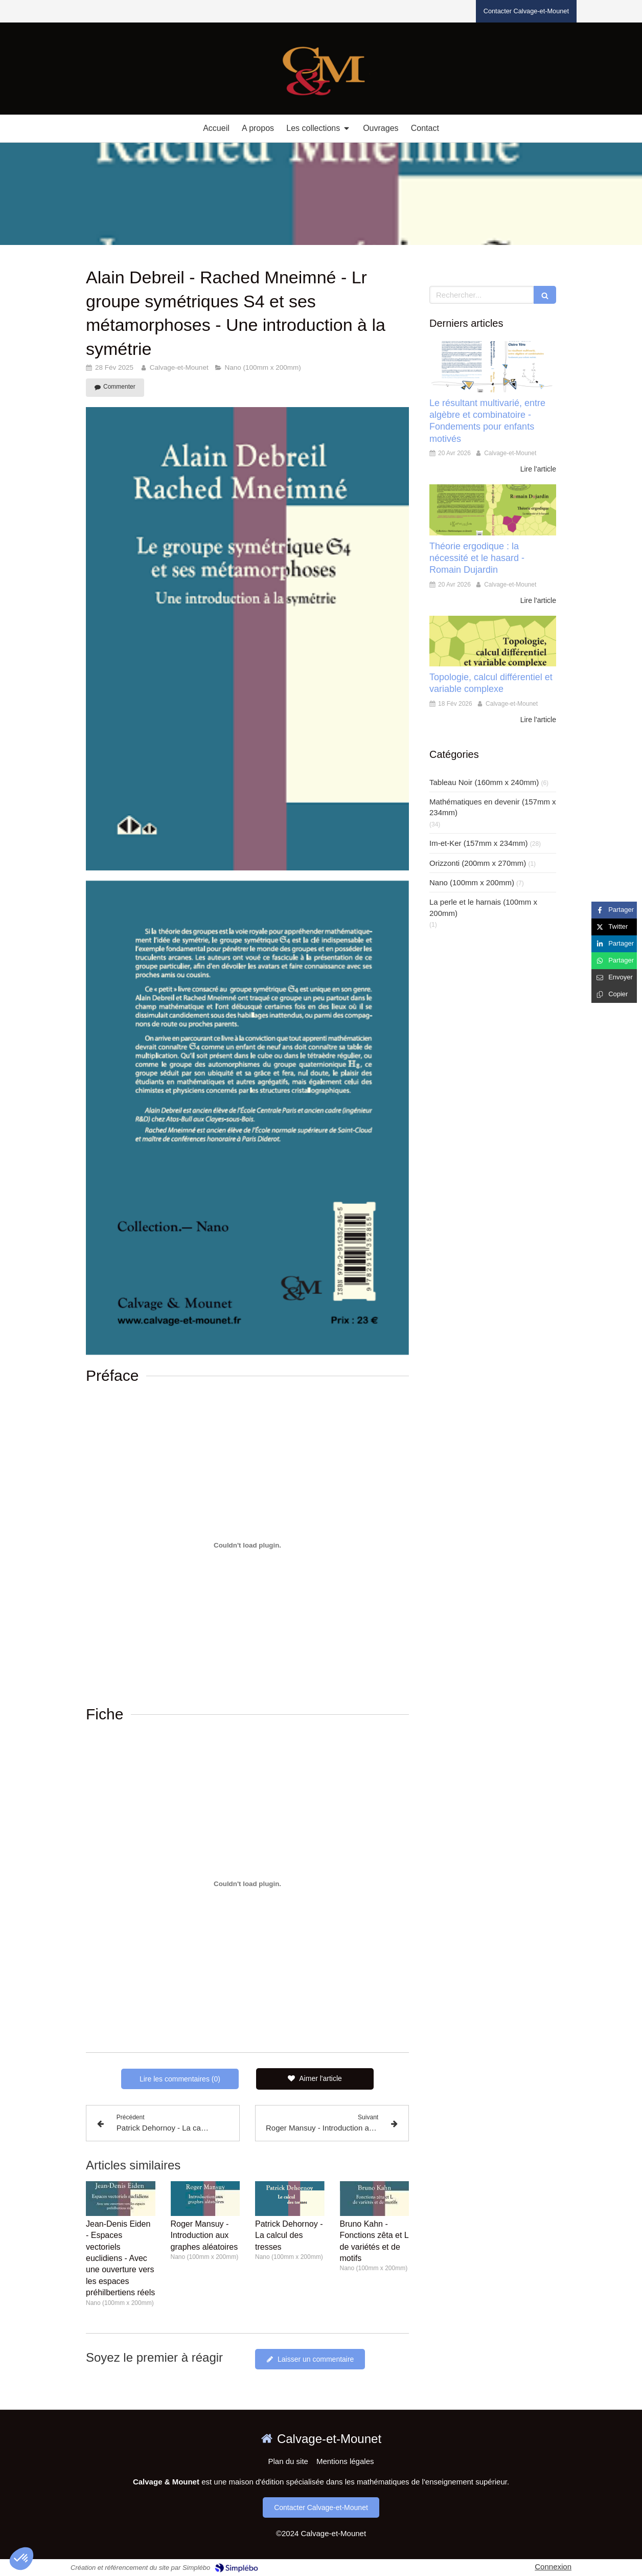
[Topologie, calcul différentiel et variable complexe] (492, 641)
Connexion (553, 2566)
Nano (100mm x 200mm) (471, 882)
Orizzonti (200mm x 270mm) (477, 863)
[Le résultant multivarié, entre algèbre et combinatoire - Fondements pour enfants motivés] (492, 366)
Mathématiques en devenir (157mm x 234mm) (492, 807)
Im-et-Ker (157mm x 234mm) (478, 843)
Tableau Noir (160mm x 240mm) (484, 782)
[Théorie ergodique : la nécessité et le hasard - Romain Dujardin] (492, 509)
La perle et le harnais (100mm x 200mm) (483, 907)
